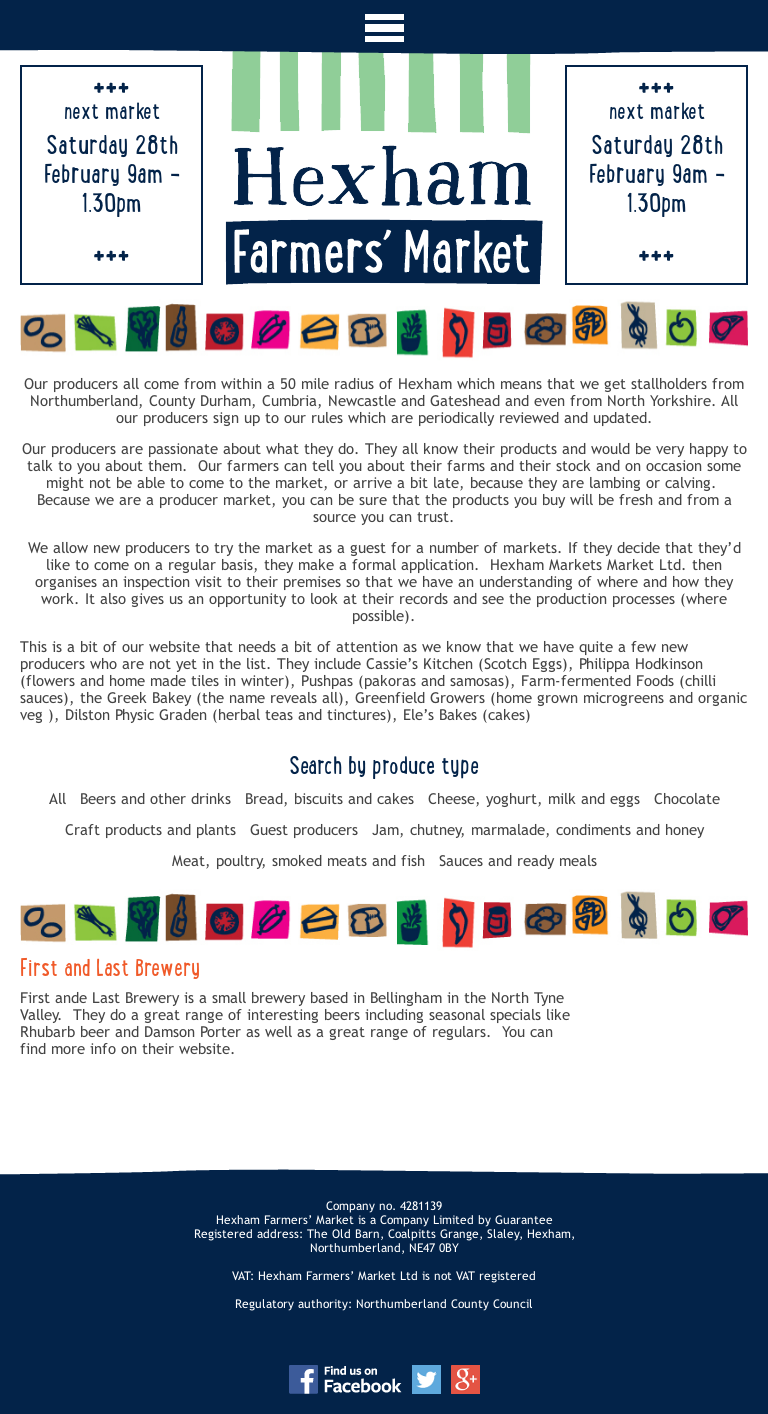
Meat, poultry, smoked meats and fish (298, 860)
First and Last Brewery (110, 970)
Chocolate (687, 798)
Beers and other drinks (155, 798)
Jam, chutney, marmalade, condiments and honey (538, 829)
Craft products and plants (150, 829)
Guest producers (304, 829)
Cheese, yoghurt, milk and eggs (534, 798)
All (57, 798)
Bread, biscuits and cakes (329, 798)
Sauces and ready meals (518, 860)
